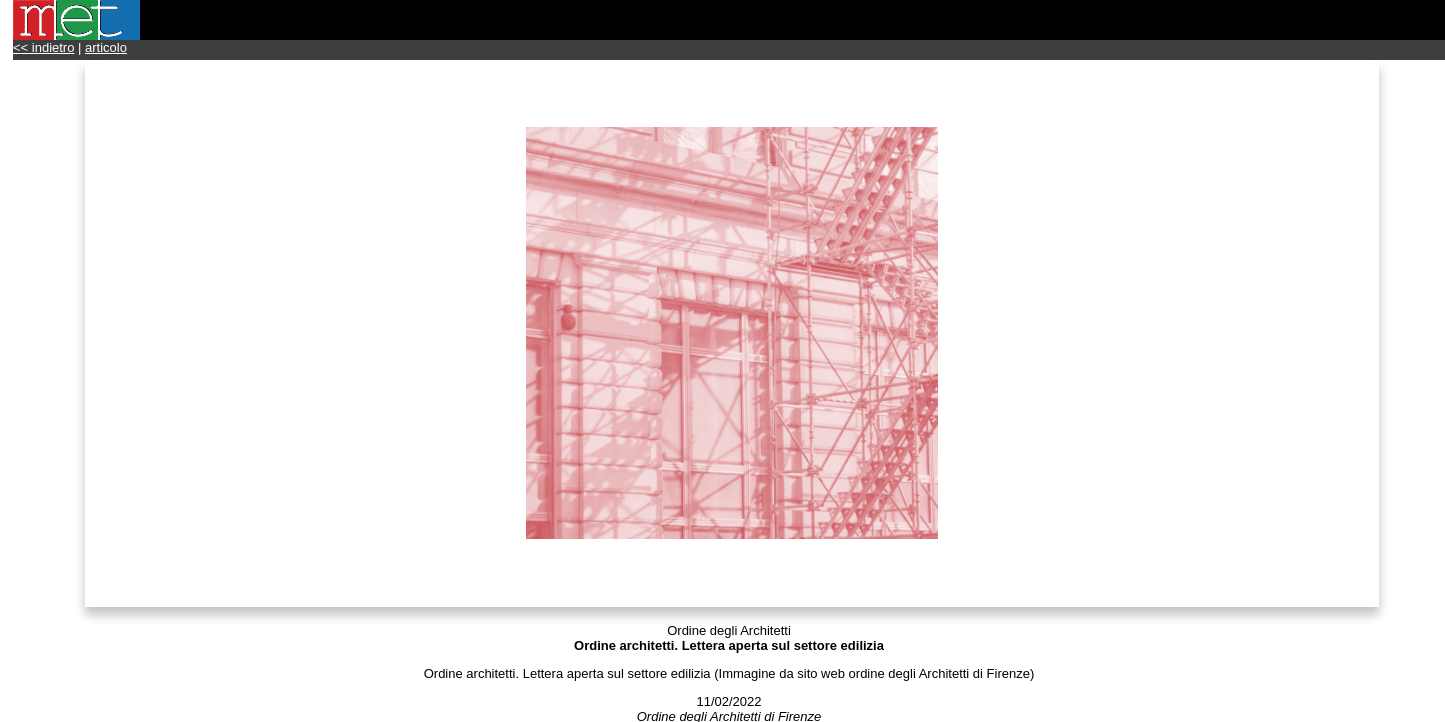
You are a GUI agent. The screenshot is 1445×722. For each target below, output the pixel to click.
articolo (106, 47)
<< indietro (43, 47)
